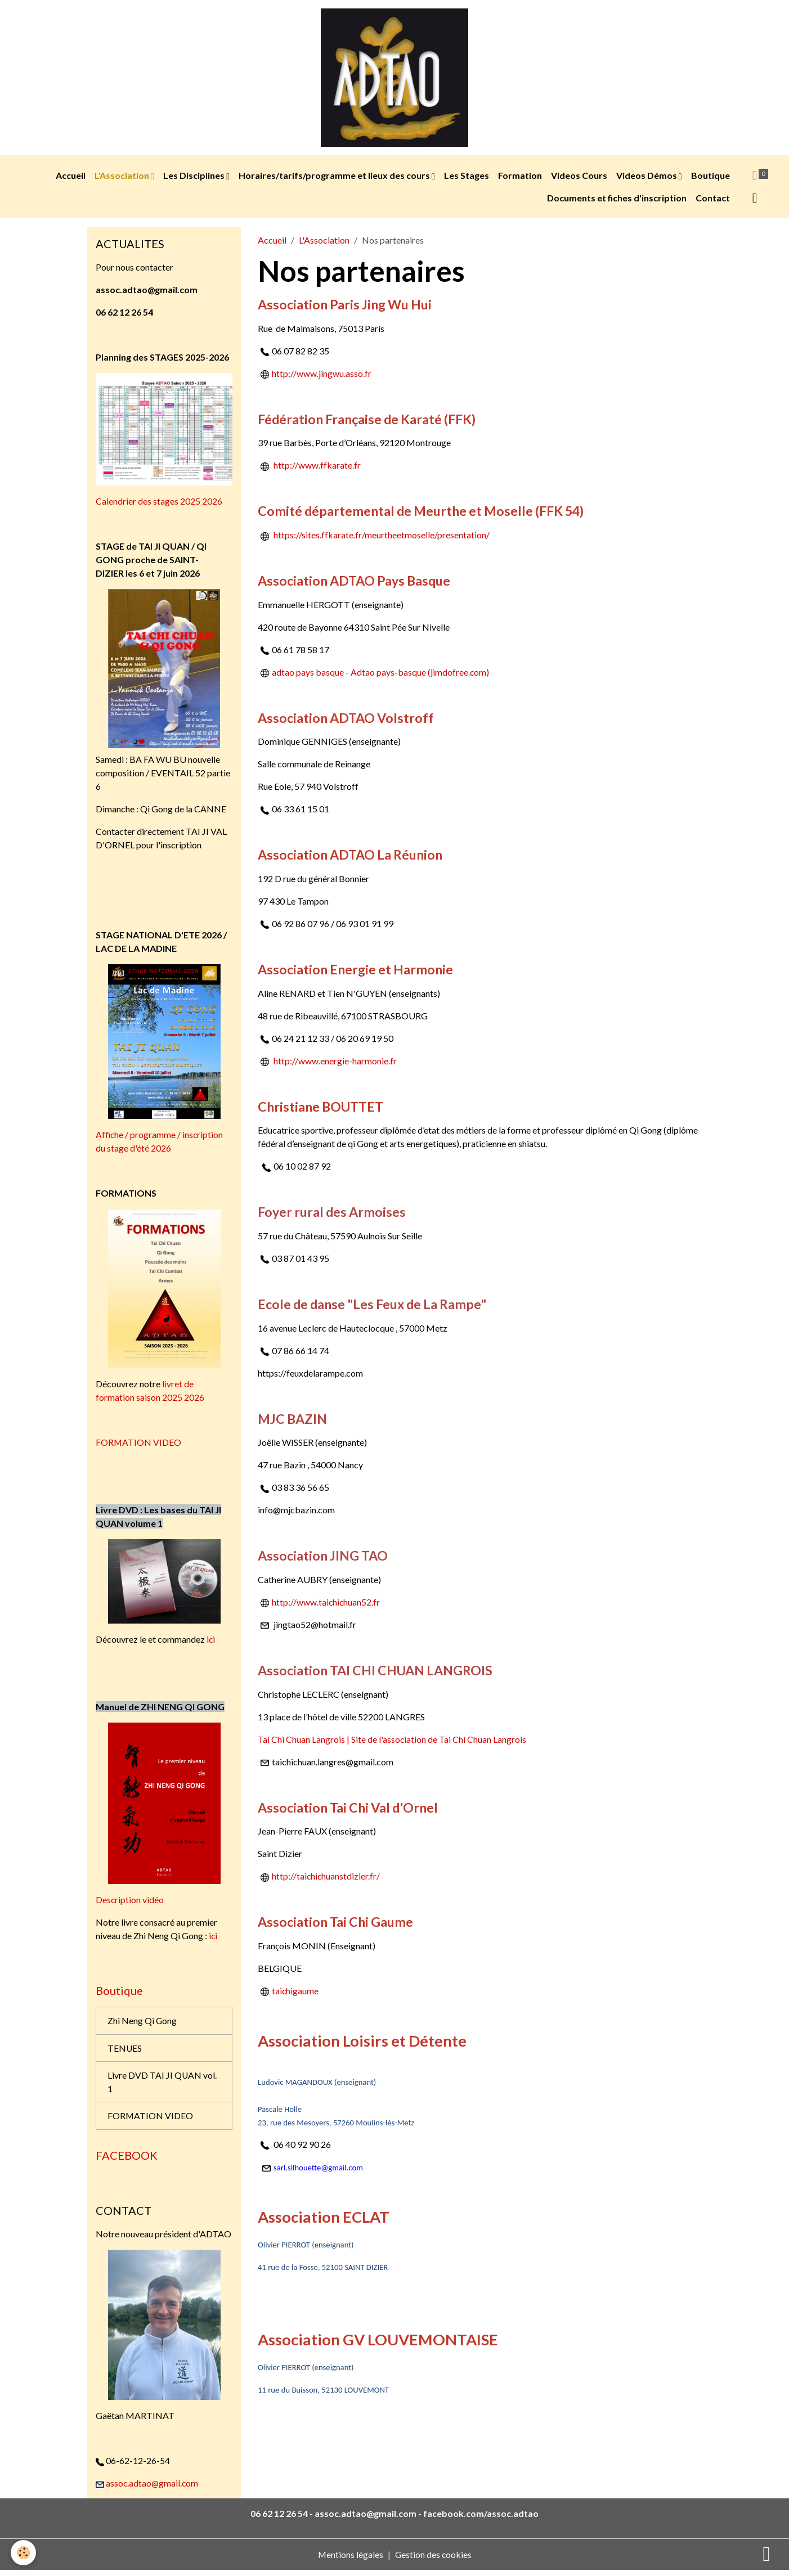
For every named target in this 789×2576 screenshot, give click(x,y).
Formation (520, 178)
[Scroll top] (766, 2553)
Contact (713, 201)
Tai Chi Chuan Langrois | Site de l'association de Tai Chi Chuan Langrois (392, 1742)
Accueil (71, 178)
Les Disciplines (194, 178)
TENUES (124, 2052)
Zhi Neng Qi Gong (142, 2024)
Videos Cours (579, 178)
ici (211, 1642)
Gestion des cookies (433, 2560)
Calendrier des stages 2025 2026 (159, 504)
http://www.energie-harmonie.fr (335, 1064)
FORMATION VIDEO (139, 1445)
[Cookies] (24, 2552)
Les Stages (466, 178)
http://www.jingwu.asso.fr (316, 376)
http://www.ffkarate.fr (317, 469)
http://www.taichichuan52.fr (326, 1605)
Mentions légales (350, 2560)
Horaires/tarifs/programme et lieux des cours (335, 178)
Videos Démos (647, 178)
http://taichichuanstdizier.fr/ (326, 1879)
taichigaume (295, 1994)
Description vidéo (130, 1903)
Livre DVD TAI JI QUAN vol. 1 (162, 2086)
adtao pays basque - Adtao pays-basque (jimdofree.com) (381, 675)
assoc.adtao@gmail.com (153, 2488)
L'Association (123, 178)
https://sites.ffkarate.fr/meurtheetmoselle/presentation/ (382, 538)
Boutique (710, 178)
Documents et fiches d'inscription (617, 201)
